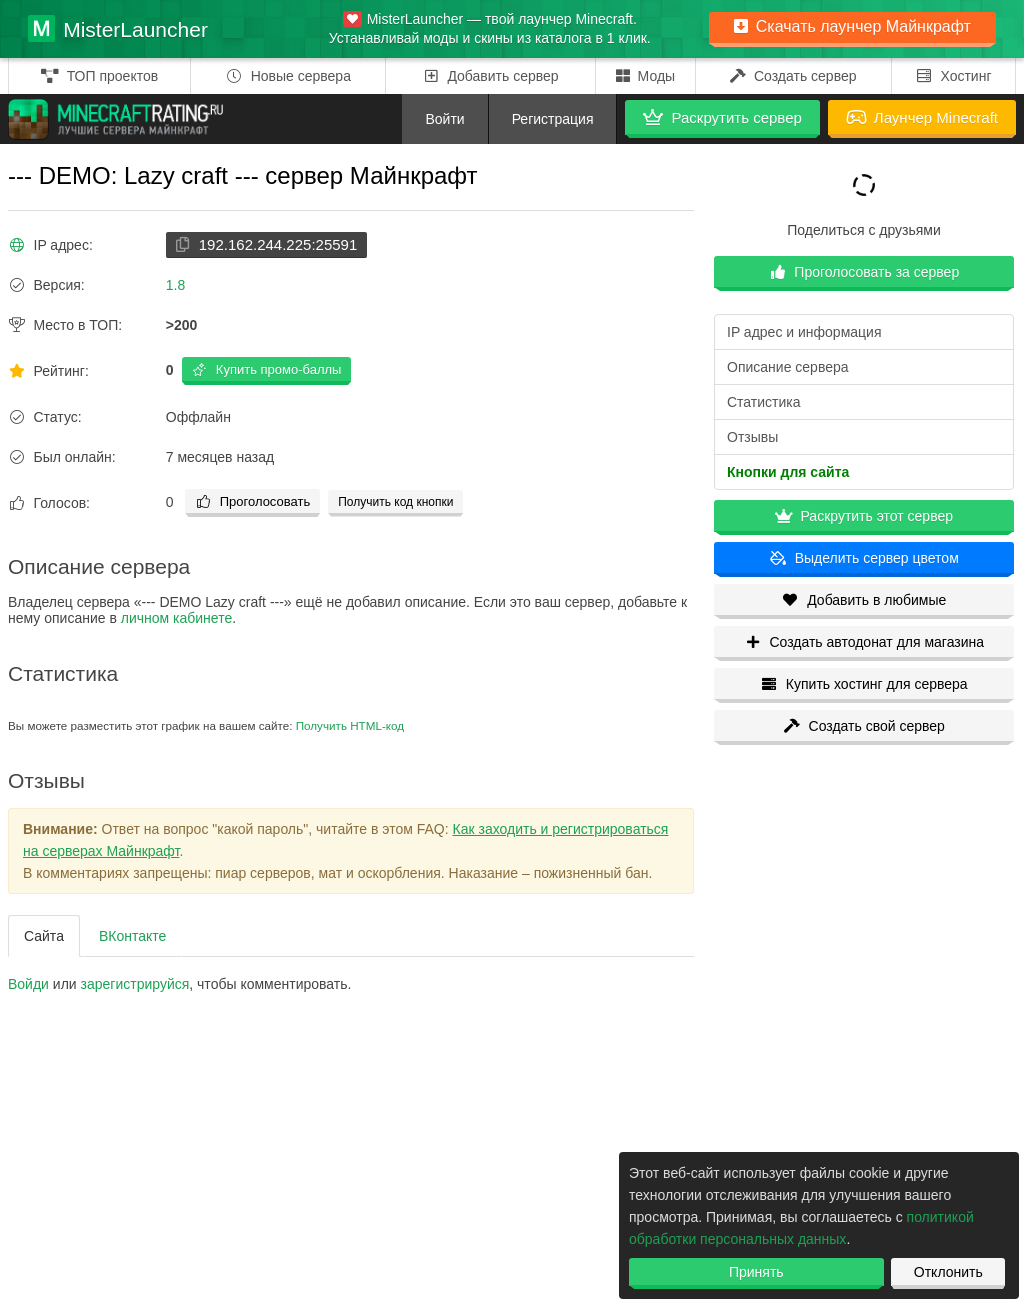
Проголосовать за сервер (864, 272)
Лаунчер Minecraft (922, 117)
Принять (756, 1272)
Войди (28, 984)
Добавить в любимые (864, 600)
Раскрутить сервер (722, 117)
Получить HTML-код (350, 725)
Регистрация (553, 119)
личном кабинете (176, 618)
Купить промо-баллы (267, 369)
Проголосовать (252, 501)
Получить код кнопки (395, 502)
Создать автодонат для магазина (864, 642)
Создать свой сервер (864, 726)
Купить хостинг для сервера (863, 684)
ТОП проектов (99, 76)
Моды (646, 76)
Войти (444, 119)
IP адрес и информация (804, 332)
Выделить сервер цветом (864, 558)
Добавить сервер (490, 76)
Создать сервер (793, 76)
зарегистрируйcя (135, 984)
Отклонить (948, 1272)
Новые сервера (288, 76)
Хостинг (953, 76)
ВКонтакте (132, 936)
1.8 (175, 285)
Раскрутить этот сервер (864, 516)
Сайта (44, 936)
